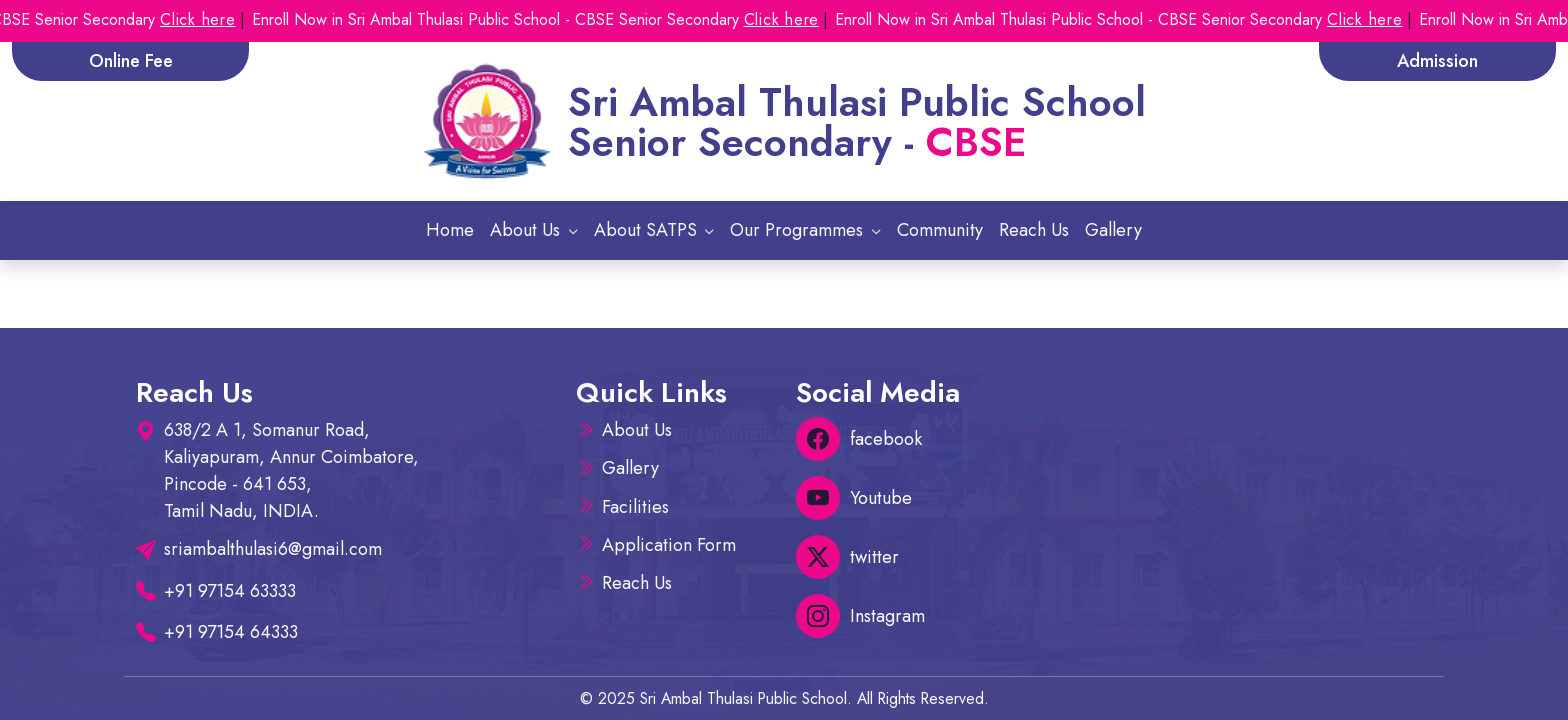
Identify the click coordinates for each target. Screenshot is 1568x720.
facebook (859, 439)
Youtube (854, 498)
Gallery (1113, 230)
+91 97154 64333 (231, 632)
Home (450, 230)
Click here (212, 19)
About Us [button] (527, 230)
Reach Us (1034, 230)
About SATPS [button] (648, 230)
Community (940, 230)
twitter (847, 557)
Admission (1437, 61)
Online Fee (131, 61)
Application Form (669, 545)
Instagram (860, 616)
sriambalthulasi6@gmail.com (273, 549)
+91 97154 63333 (230, 591)
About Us (637, 430)
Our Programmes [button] (799, 230)
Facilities (635, 507)
